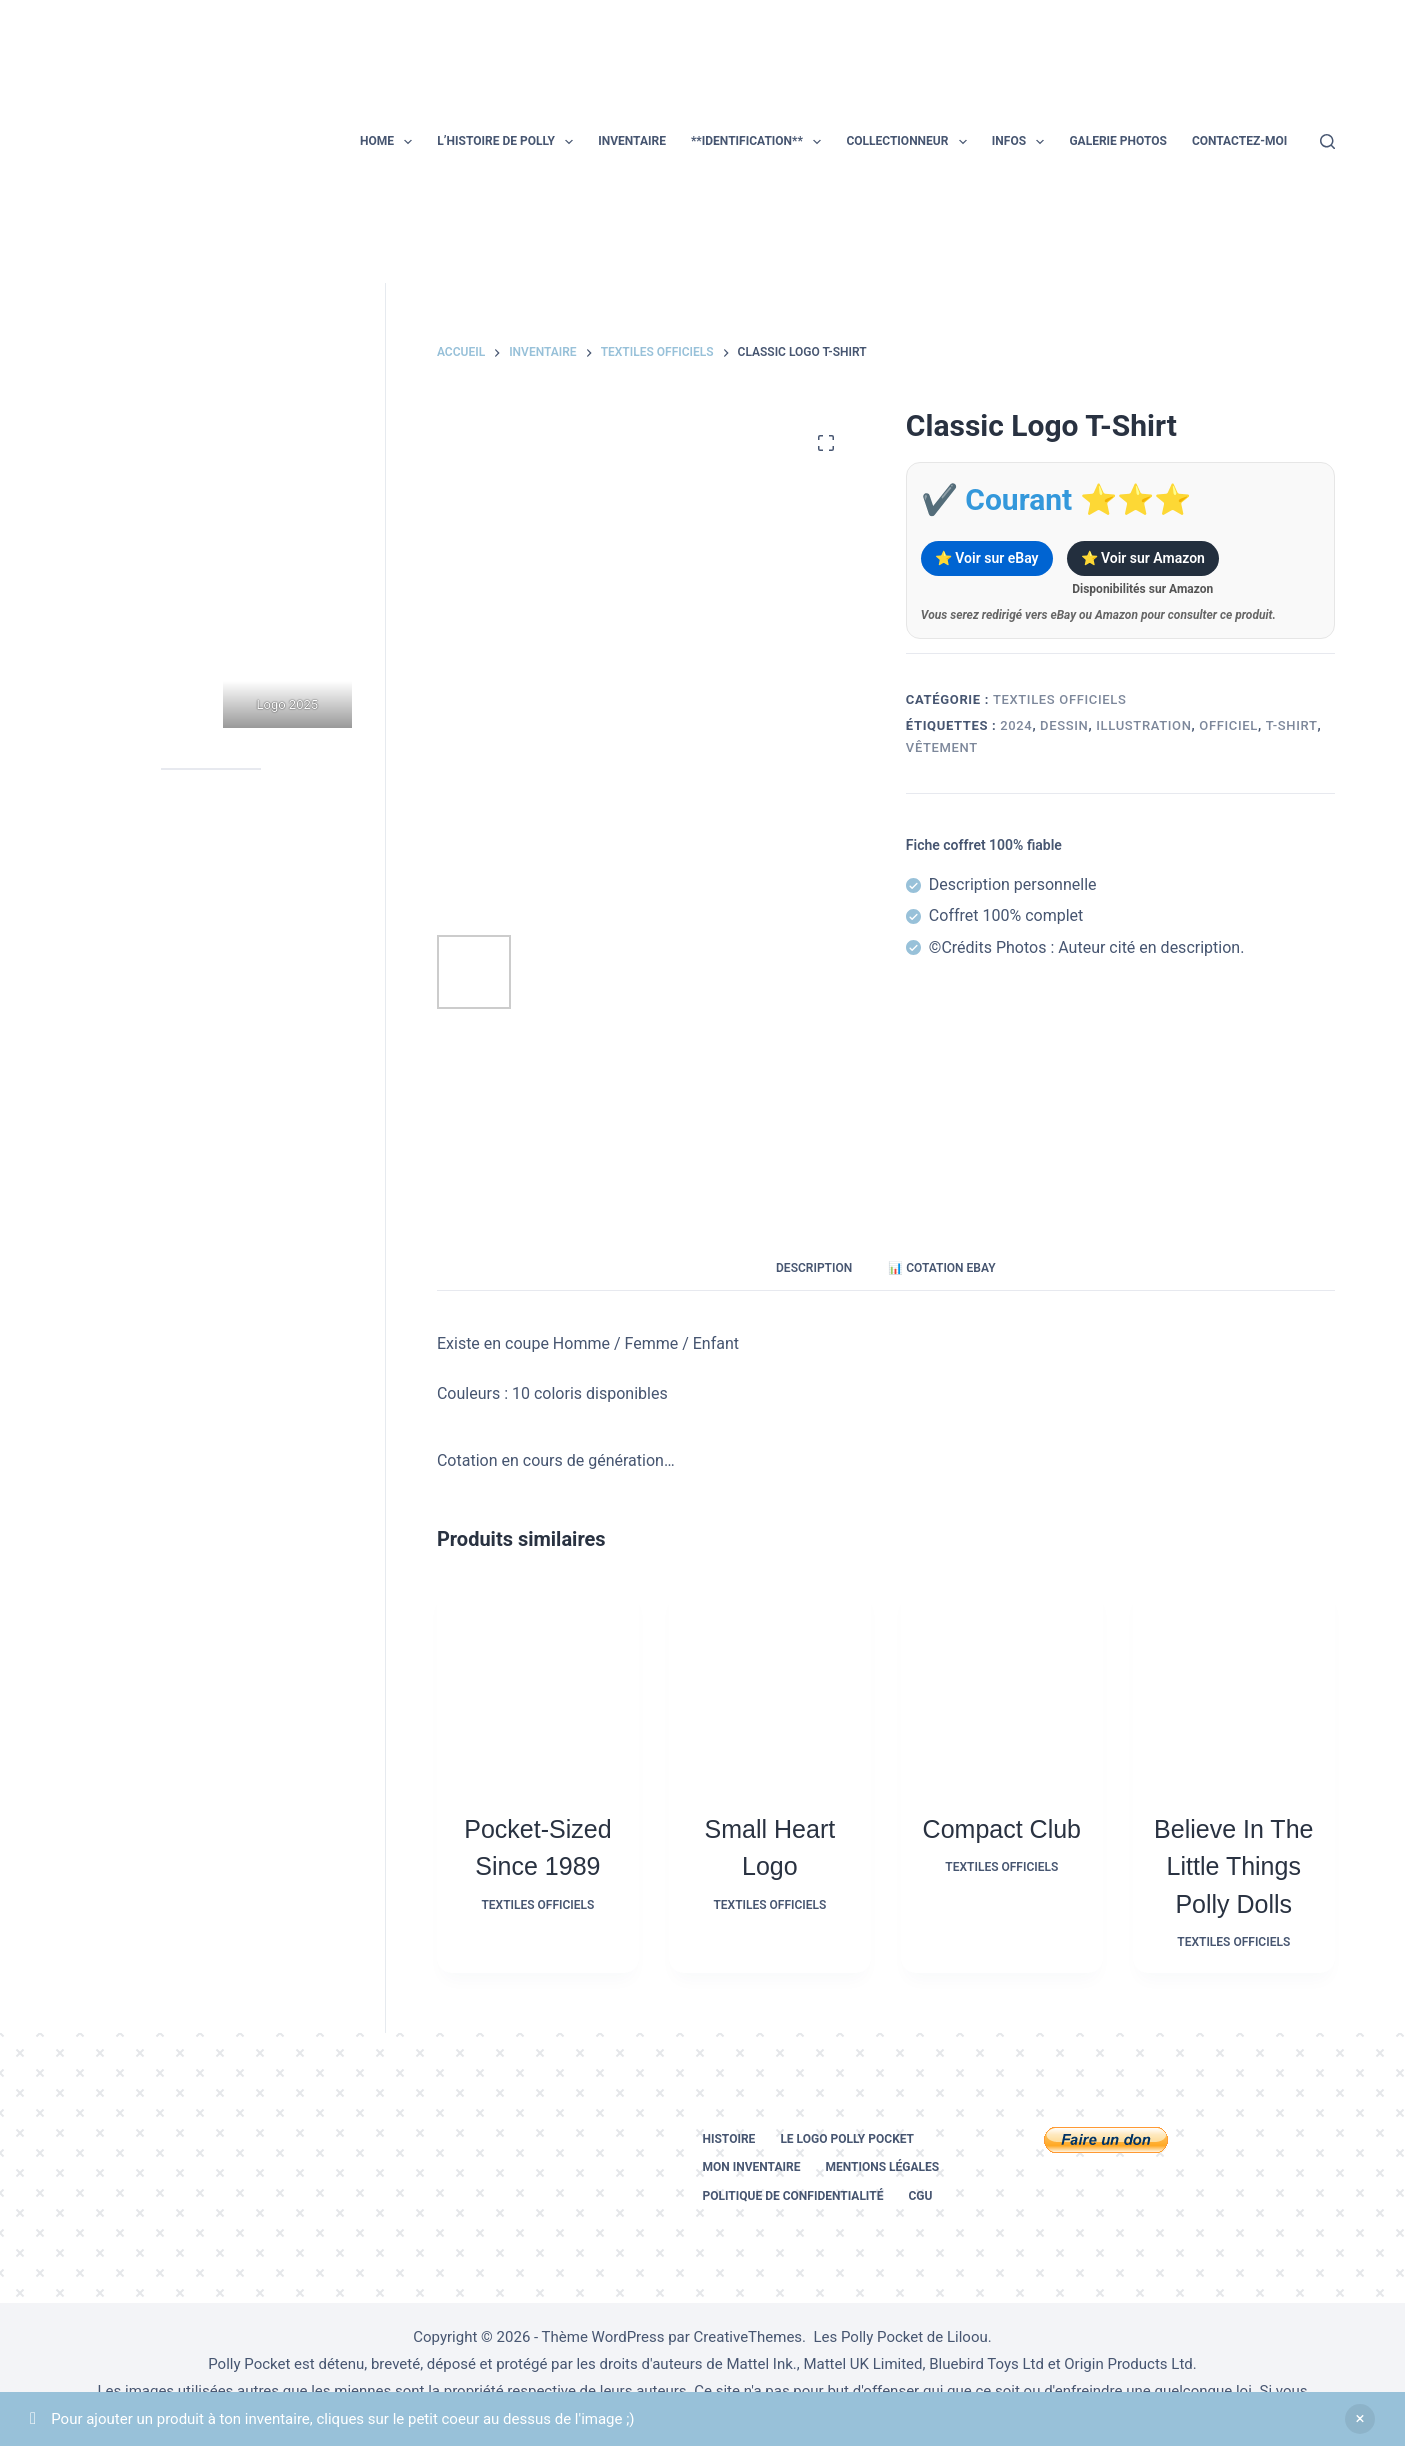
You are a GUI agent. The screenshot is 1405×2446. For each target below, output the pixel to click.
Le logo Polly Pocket (847, 2139)
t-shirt (1292, 725)
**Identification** (760, 142)
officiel (1228, 725)
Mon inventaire (752, 2167)
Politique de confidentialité (793, 2196)
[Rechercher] (1327, 141)
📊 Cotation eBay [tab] (941, 1268)
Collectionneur (910, 142)
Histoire (729, 2139)
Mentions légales (882, 2167)
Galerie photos (1117, 141)
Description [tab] (814, 1268)
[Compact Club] (1002, 1685)
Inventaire (632, 141)
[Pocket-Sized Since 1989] (538, 1685)
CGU (920, 2196)
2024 (1016, 725)
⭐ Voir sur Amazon (1143, 558)
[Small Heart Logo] (770, 1685)
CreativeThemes (748, 2337)
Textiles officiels (1060, 699)
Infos (1022, 142)
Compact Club (1002, 1829)
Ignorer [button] (1360, 2419)
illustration (1143, 725)
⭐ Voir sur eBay (987, 558)
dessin (1064, 725)
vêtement (942, 747)
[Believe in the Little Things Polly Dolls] (1234, 1685)
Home (390, 142)
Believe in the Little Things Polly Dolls (1233, 1866)
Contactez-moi (1239, 141)
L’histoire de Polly (509, 142)
